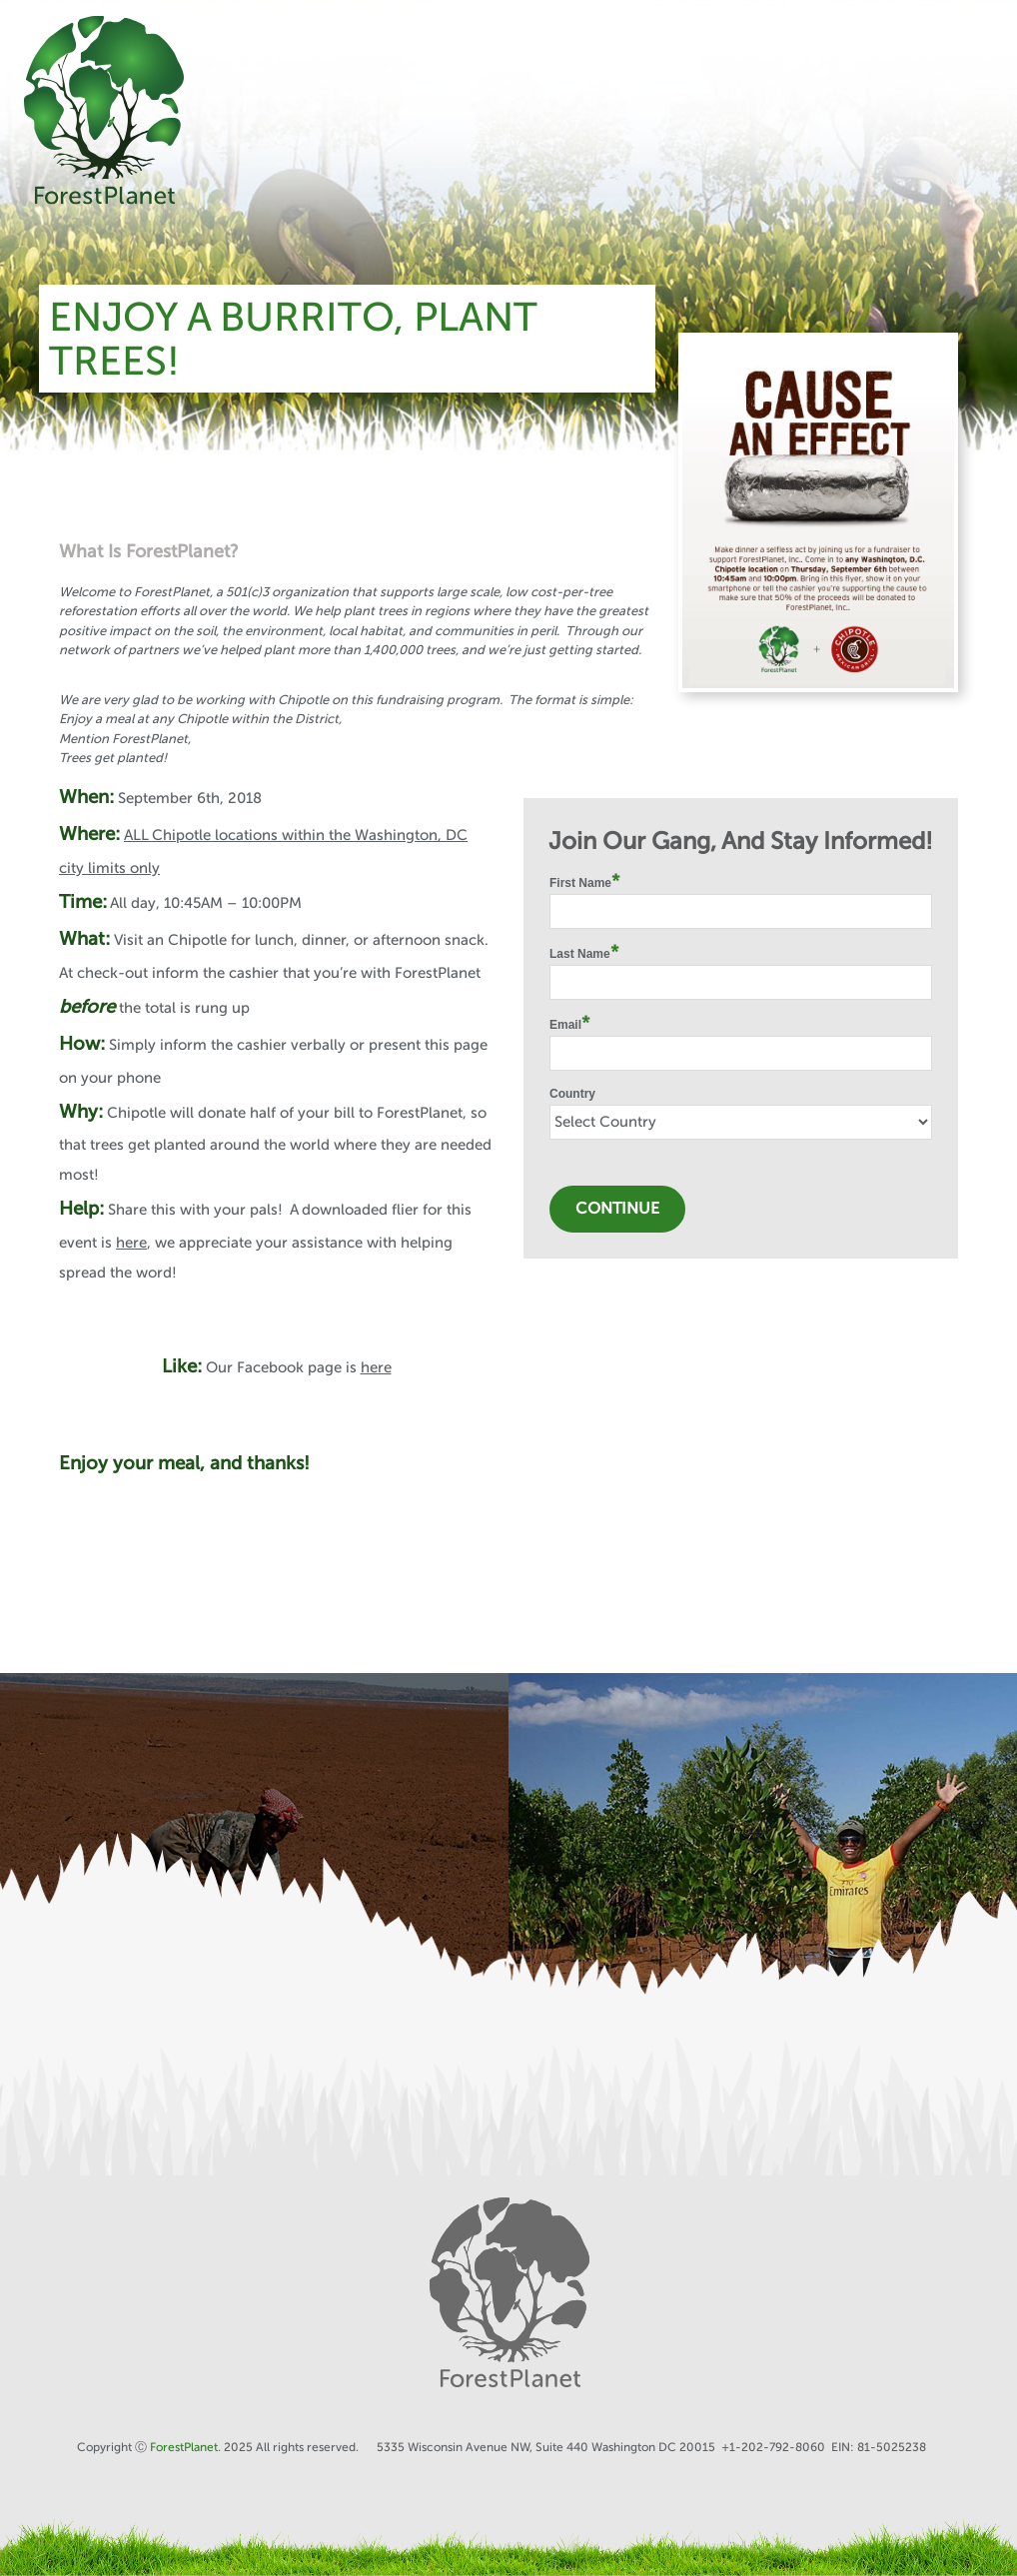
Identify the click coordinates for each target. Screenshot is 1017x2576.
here (131, 1243)
